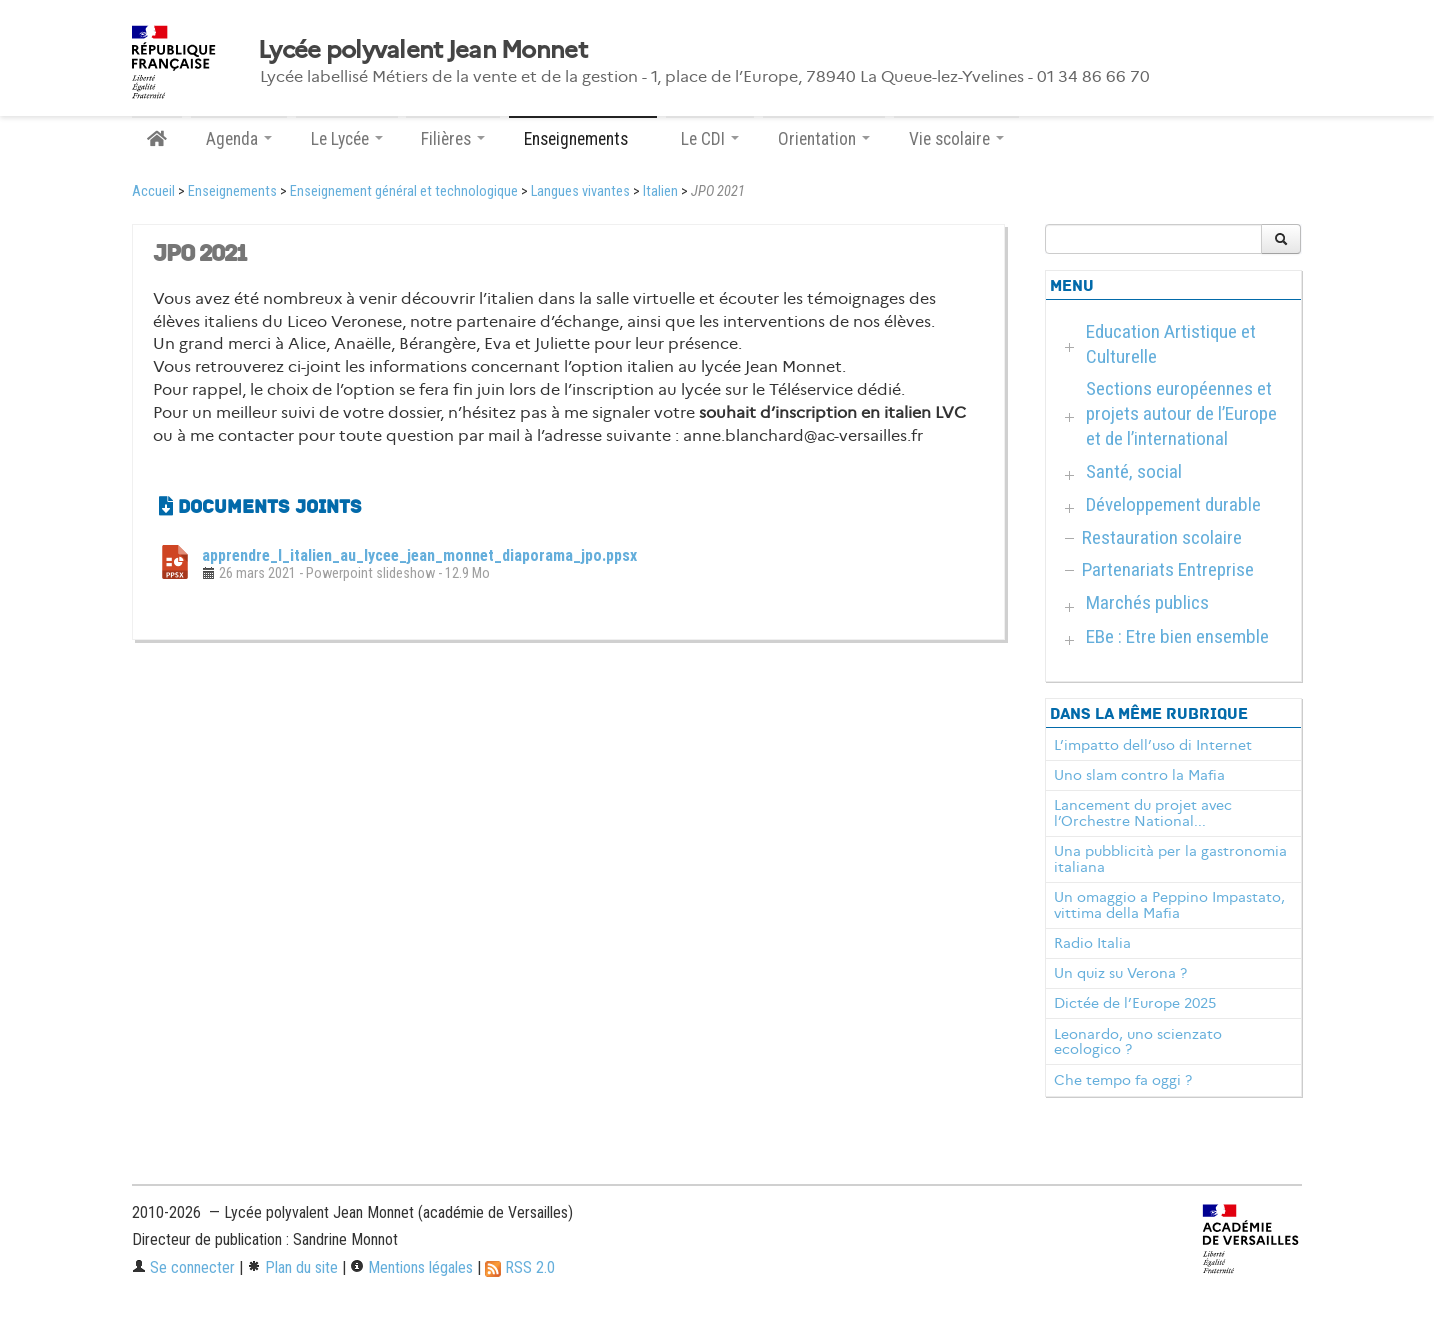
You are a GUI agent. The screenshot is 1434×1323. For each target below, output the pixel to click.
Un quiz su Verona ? (1120, 973)
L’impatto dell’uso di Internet (1153, 745)
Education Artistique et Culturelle (1171, 344)
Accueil (153, 191)
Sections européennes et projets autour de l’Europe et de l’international (1181, 413)
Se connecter (183, 1267)
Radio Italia (1092, 943)
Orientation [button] (824, 139)
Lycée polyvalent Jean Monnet (422, 50)
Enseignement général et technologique (404, 191)
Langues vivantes (580, 191)
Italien (660, 191)
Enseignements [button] (583, 139)
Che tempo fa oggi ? (1123, 1080)
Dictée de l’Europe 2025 (1135, 1003)
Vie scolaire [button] (956, 139)
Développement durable (1173, 504)
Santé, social (1134, 471)
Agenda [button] (239, 139)
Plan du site (292, 1267)
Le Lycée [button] (347, 139)
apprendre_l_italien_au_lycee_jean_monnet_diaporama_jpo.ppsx (419, 555)
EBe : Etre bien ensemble (1177, 636)
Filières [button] (453, 139)
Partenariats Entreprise (1168, 569)
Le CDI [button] (710, 139)
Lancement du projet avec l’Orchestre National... (1143, 813)
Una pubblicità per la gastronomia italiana (1170, 859)
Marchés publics (1147, 602)
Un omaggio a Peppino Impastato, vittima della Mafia (1169, 905)
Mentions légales (411, 1267)
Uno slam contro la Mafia (1139, 775)
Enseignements (232, 191)
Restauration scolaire (1162, 537)
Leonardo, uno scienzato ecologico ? (1138, 1042)
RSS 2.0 (520, 1267)
